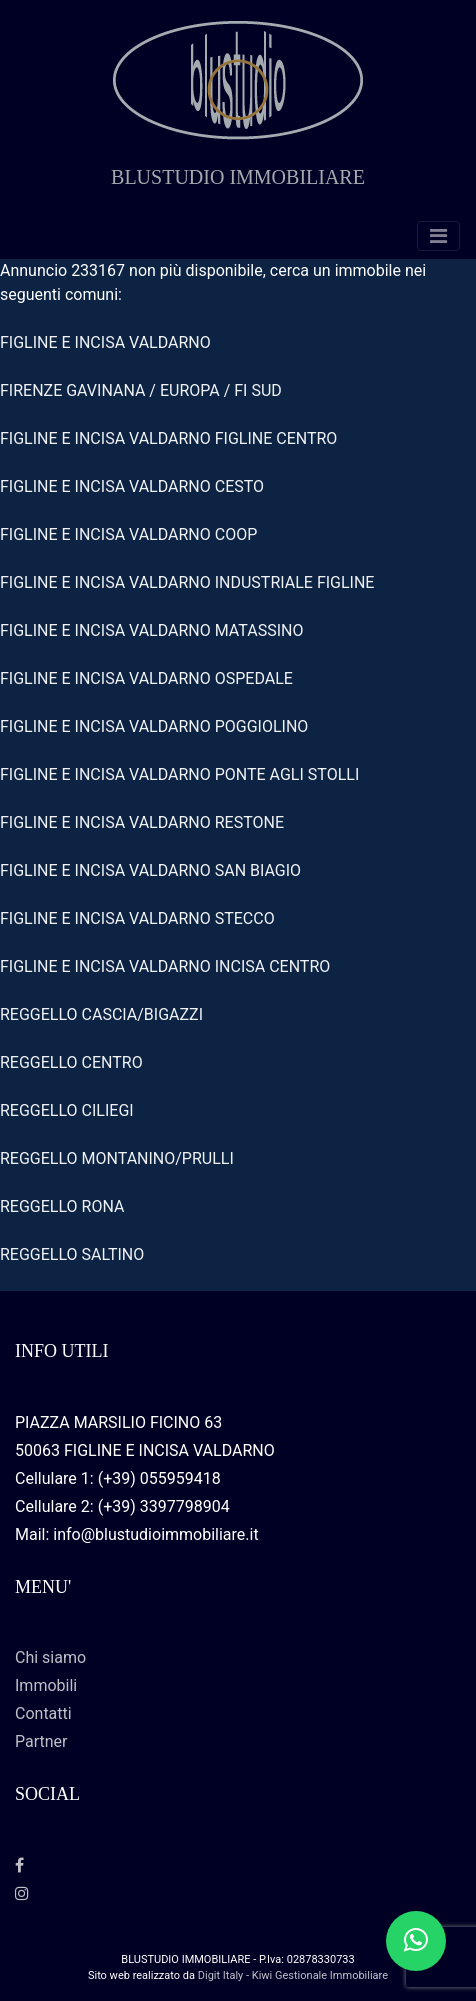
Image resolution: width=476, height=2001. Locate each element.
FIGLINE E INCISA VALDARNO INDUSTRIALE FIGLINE (187, 582)
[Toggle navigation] (438, 236)
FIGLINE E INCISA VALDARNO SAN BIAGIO (150, 870)
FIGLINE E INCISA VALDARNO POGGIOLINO (154, 726)
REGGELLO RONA (62, 1206)
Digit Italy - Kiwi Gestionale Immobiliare (293, 1975)
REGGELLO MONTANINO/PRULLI (117, 1158)
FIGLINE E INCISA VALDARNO (105, 342)
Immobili (46, 1685)
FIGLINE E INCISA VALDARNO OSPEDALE (146, 678)
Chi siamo (50, 1657)
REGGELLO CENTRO (71, 1062)
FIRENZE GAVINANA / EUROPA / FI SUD (141, 390)
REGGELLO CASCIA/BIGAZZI (101, 1014)
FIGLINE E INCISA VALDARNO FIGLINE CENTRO (168, 438)
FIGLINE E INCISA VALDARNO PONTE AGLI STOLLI (179, 774)
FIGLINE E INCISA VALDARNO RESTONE (142, 822)
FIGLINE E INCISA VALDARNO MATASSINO (151, 630)
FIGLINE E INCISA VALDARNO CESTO (132, 486)
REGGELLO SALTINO (72, 1254)
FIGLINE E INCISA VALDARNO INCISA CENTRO (165, 966)
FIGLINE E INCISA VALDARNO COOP (128, 534)
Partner (41, 1741)
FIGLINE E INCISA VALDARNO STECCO (137, 918)
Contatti (43, 1713)
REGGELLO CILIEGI (67, 1110)
